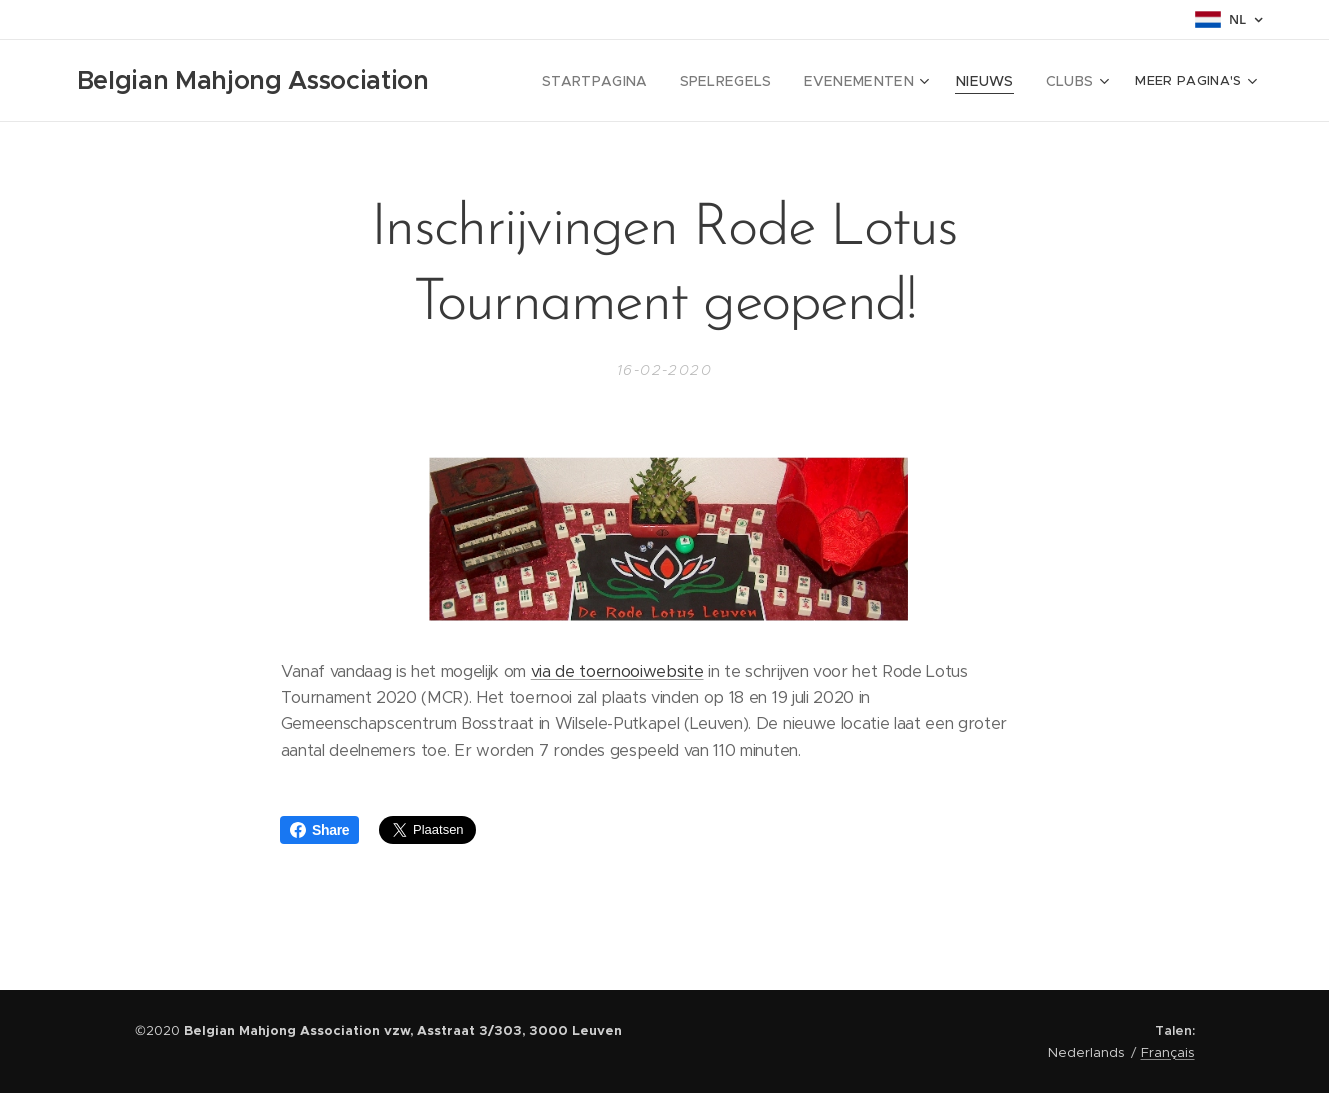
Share (319, 830)
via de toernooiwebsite (616, 671)
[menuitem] (629, 81)
